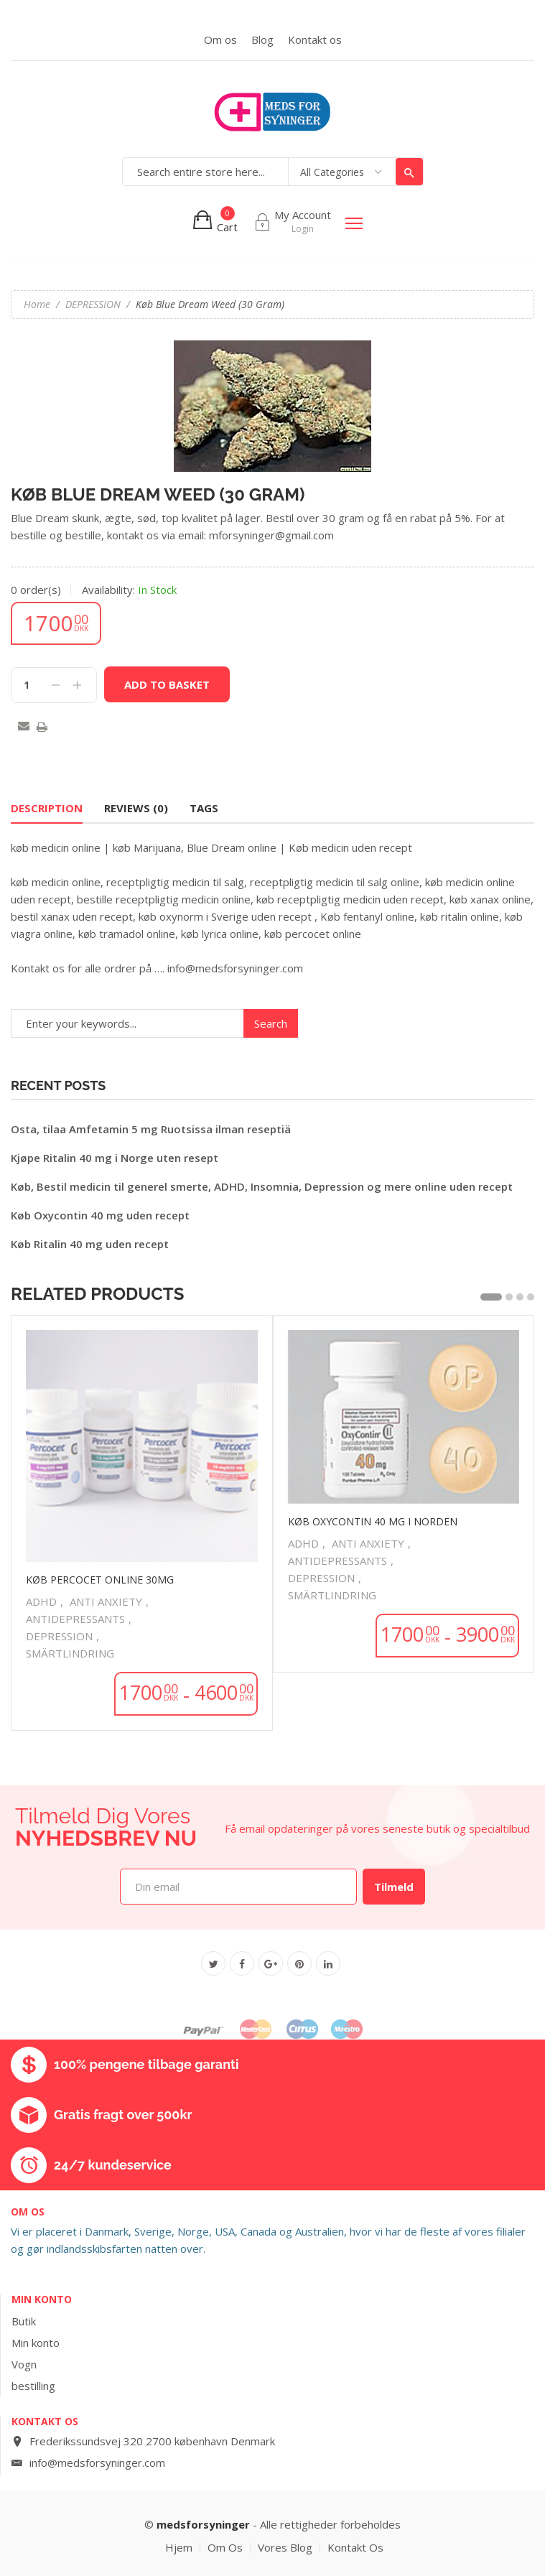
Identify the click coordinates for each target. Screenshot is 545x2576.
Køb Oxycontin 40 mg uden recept (100, 1215)
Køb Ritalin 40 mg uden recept (90, 1244)
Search (409, 171)
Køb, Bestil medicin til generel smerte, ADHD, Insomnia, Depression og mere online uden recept (262, 1186)
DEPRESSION (93, 304)
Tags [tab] (204, 808)
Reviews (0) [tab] (136, 808)
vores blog (285, 2547)
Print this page (42, 728)
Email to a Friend (23, 727)
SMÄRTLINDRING (70, 1653)
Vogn (24, 2364)
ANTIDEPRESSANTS (75, 1619)
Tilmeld (394, 1886)
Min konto (35, 2342)
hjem (178, 2547)
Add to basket (167, 684)
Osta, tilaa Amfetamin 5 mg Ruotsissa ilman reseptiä (151, 1129)
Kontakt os (315, 39)
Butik (23, 2321)
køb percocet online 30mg (100, 1579)
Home (37, 304)
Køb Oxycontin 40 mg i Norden (372, 1521)
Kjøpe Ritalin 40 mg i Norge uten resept (114, 1157)
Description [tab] (47, 808)
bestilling (33, 2386)
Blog (262, 39)
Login (303, 229)
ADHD (41, 1601)
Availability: (108, 590)
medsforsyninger (203, 2524)
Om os (220, 39)
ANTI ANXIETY (106, 1601)
